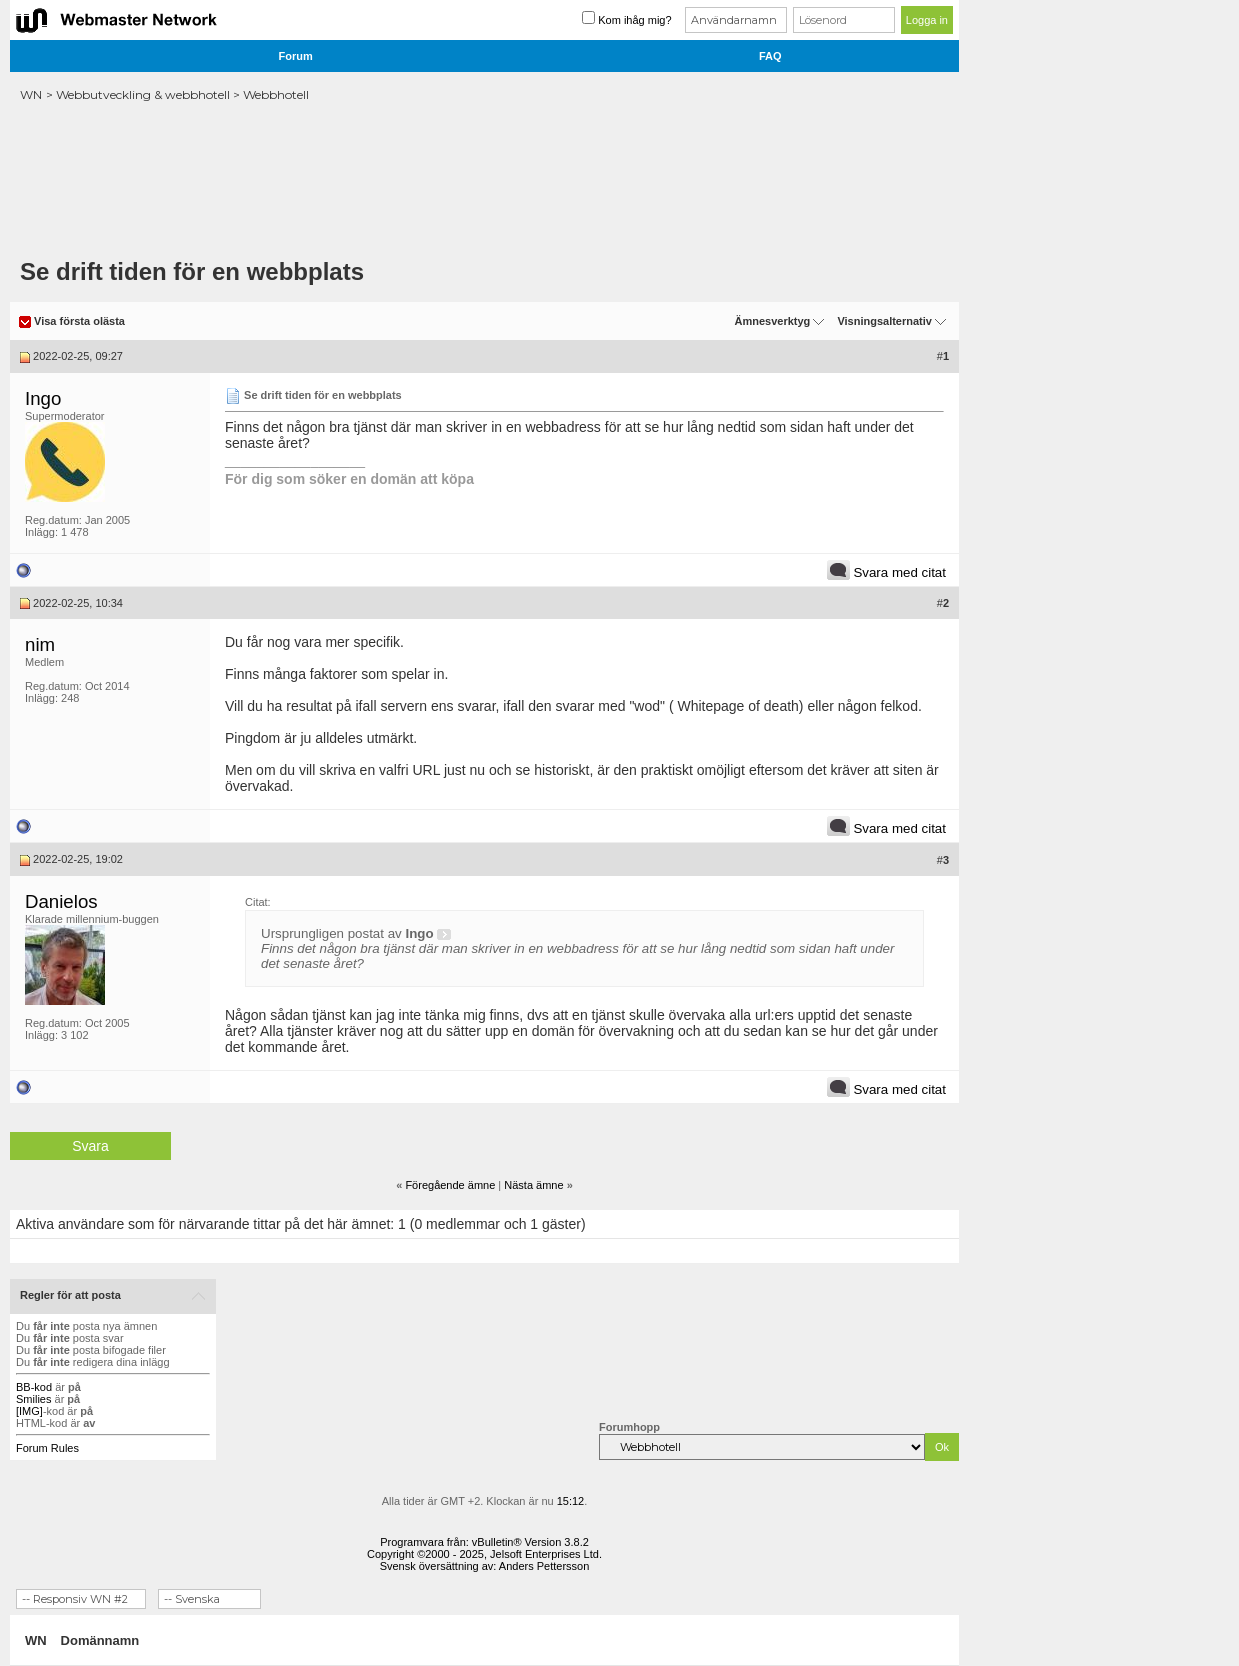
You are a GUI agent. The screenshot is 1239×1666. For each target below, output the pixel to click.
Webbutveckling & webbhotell (143, 94)
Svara (90, 1146)
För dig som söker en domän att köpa (349, 479)
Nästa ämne (533, 1185)
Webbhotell (276, 94)
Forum (296, 56)
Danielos (61, 901)
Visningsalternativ (884, 321)
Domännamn (100, 1640)
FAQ (770, 56)
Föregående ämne (450, 1185)
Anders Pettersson (544, 1566)
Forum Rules (47, 1448)
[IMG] (29, 1411)
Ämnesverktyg (772, 321)
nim (40, 644)
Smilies (33, 1399)
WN (31, 94)
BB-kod (34, 1387)
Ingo (43, 398)
